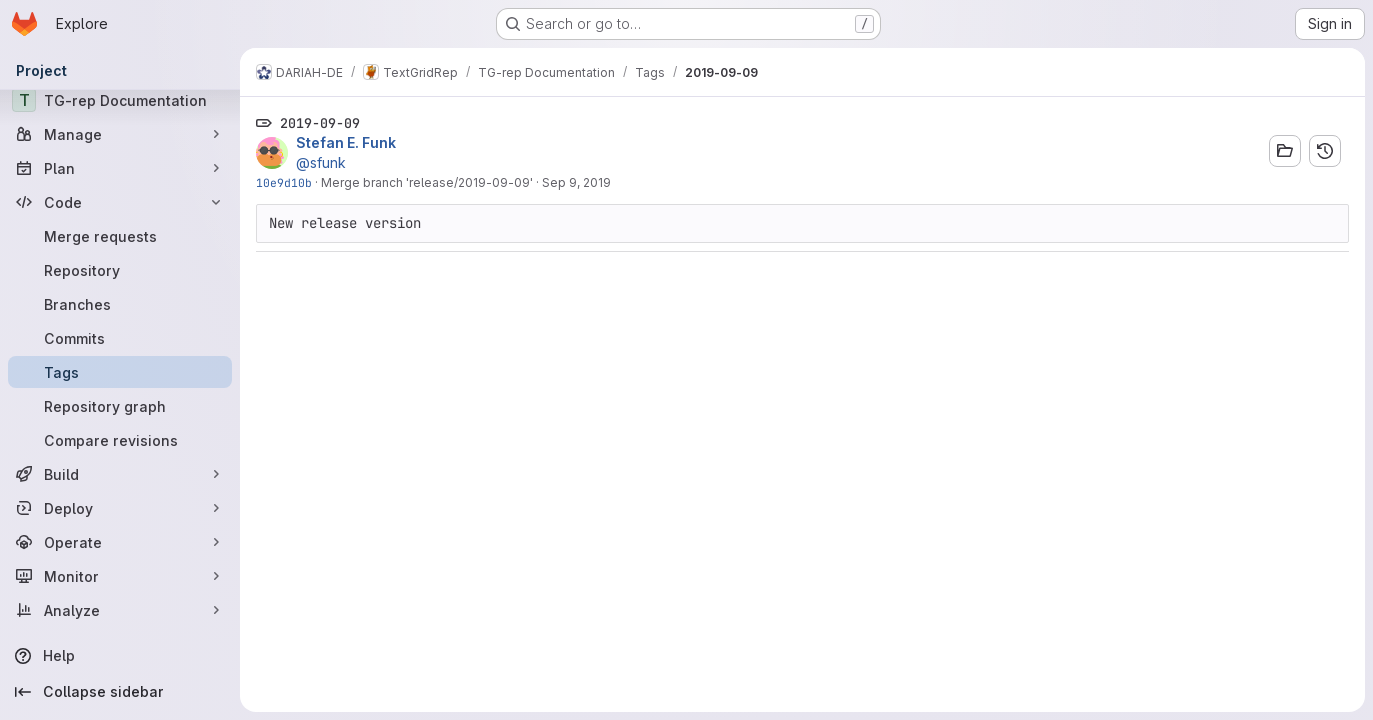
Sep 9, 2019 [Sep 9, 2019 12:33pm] (576, 182)
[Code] (120, 202)
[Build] (120, 474)
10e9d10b (284, 182)
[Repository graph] (120, 406)
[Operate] (120, 542)
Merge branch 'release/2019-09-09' (427, 182)
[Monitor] (120, 576)
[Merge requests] (120, 236)
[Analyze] (120, 610)
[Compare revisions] (120, 440)
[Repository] (120, 270)
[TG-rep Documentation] (120, 100)
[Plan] (120, 168)
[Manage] (120, 134)
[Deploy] (120, 508)
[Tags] (120, 372)
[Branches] (120, 304)
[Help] (120, 656)
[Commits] (120, 338)
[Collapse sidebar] (120, 692)
